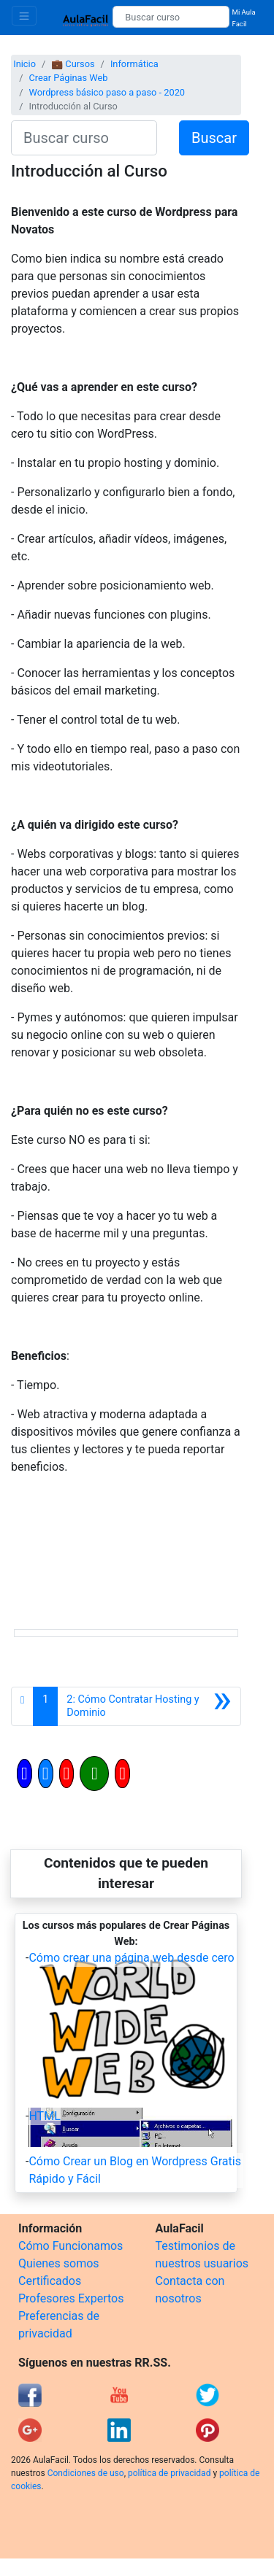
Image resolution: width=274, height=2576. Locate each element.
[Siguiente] (149, 1706)
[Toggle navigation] (24, 16)
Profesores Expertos (70, 2298)
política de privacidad (169, 2473)
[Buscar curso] (171, 17)
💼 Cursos (72, 63)
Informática (134, 63)
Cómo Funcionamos (70, 2246)
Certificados (49, 2281)
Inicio (24, 63)
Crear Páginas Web (67, 77)
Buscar (214, 138)
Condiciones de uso (85, 2473)
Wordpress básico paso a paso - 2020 (106, 92)
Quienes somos (58, 2263)
